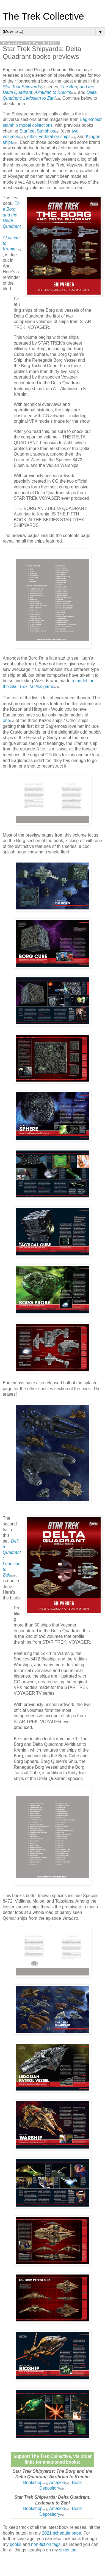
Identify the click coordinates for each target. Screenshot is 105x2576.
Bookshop (32, 2482)
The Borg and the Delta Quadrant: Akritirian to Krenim (12, 226)
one (6, 720)
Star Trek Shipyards (22, 86)
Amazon (57, 2482)
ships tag (67, 2550)
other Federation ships (49, 136)
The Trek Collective (43, 16)
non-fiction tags (45, 2544)
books (15, 2544)
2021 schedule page (61, 2533)
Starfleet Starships (37, 131)
